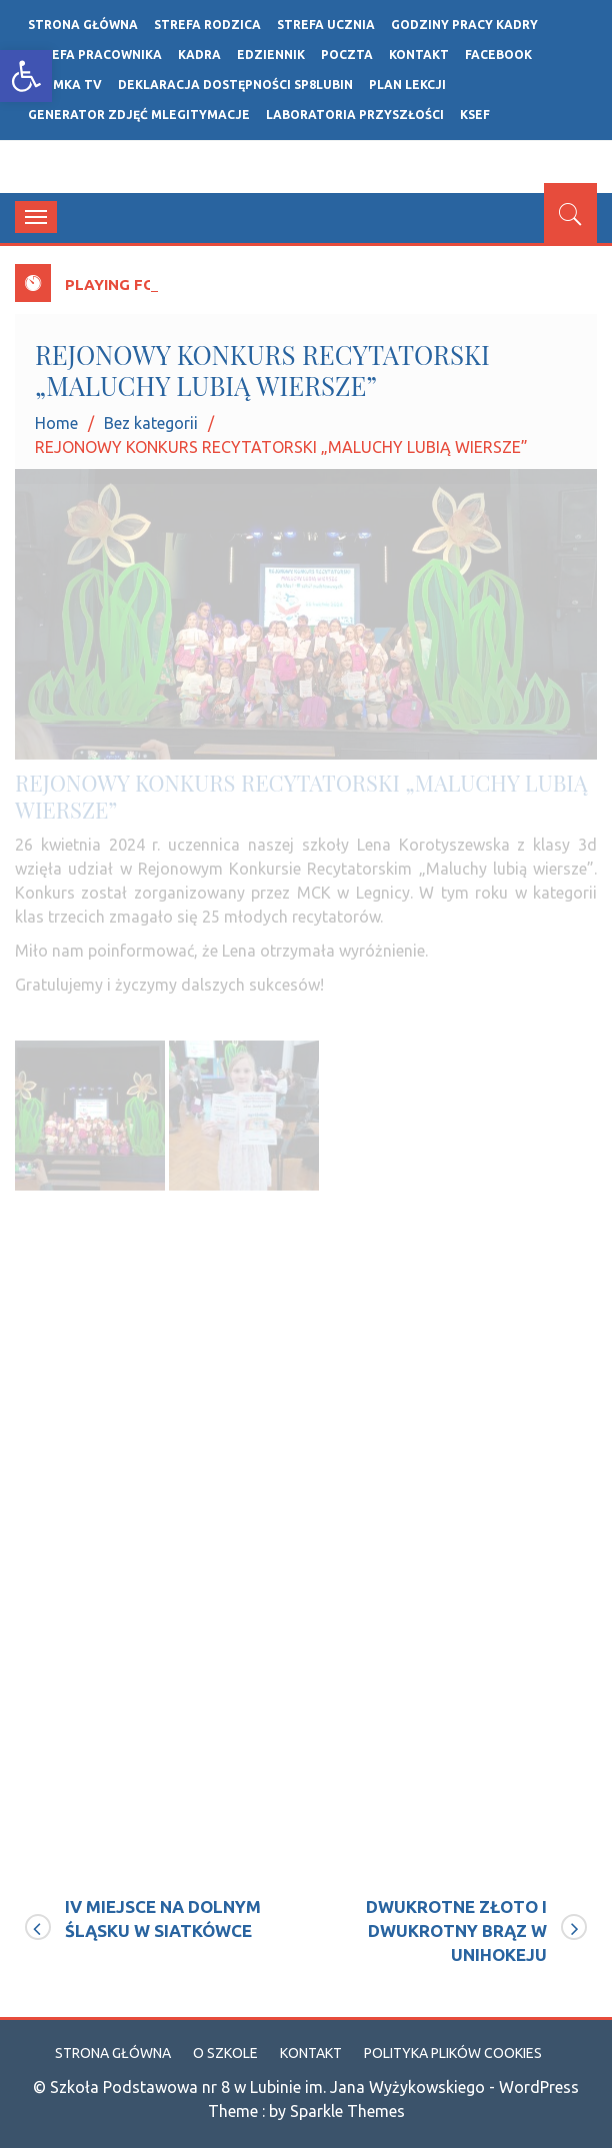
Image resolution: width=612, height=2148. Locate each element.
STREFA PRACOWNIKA (95, 54)
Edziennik (271, 54)
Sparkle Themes (347, 2111)
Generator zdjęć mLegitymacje (139, 114)
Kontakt (419, 54)
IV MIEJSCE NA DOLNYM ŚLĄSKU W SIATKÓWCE (163, 1918)
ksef (475, 114)
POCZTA (347, 54)
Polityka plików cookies (453, 2053)
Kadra (199, 54)
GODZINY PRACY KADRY (464, 24)
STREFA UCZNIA (326, 24)
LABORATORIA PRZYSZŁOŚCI (355, 114)
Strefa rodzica (207, 24)
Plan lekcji (407, 84)
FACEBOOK (498, 54)
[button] (26, 76)
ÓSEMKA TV (65, 84)
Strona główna (83, 24)
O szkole (225, 2053)
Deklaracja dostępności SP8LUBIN (235, 84)
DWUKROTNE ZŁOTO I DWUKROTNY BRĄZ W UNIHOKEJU (456, 1930)
